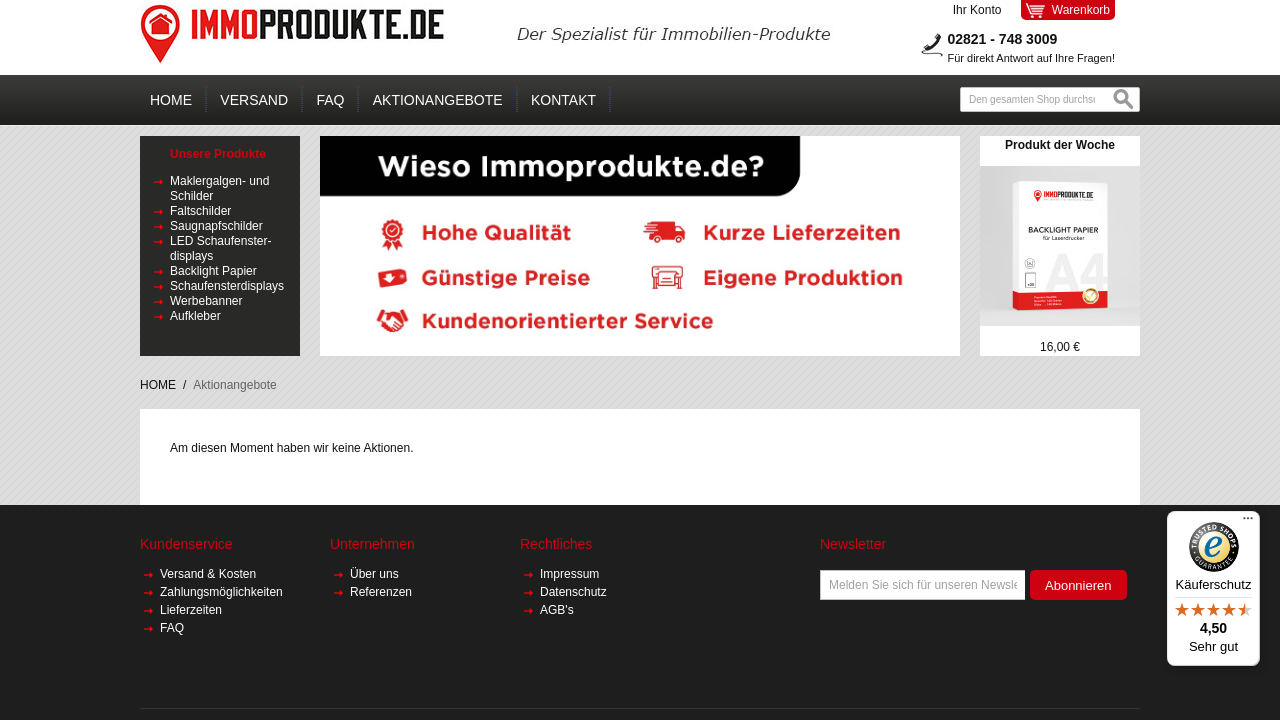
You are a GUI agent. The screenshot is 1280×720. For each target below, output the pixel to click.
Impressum (569, 574)
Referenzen (381, 592)
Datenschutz (573, 592)
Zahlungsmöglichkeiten (221, 592)
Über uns (376, 574)
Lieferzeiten (191, 610)
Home (171, 100)
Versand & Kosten (209, 574)
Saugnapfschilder (216, 226)
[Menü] (1248, 523)
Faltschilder (200, 211)
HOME (158, 385)
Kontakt (563, 100)
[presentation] (972, 639)
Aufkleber (195, 316)
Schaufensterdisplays (227, 286)
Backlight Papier (213, 271)
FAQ (330, 100)
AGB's (557, 610)
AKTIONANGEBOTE (438, 100)
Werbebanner (206, 301)
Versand (254, 100)
